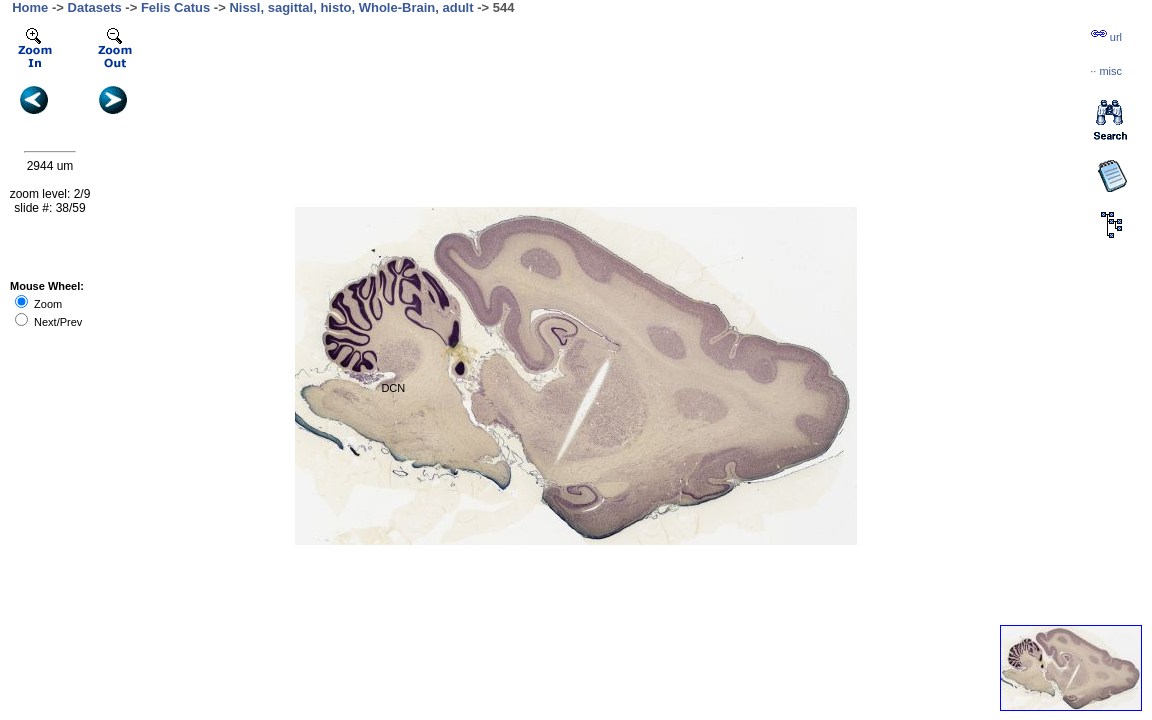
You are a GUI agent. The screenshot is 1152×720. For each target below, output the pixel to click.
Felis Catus (175, 7)
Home (30, 7)
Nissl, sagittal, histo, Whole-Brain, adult (351, 7)
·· (1106, 71)
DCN (393, 388)
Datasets (95, 7)
